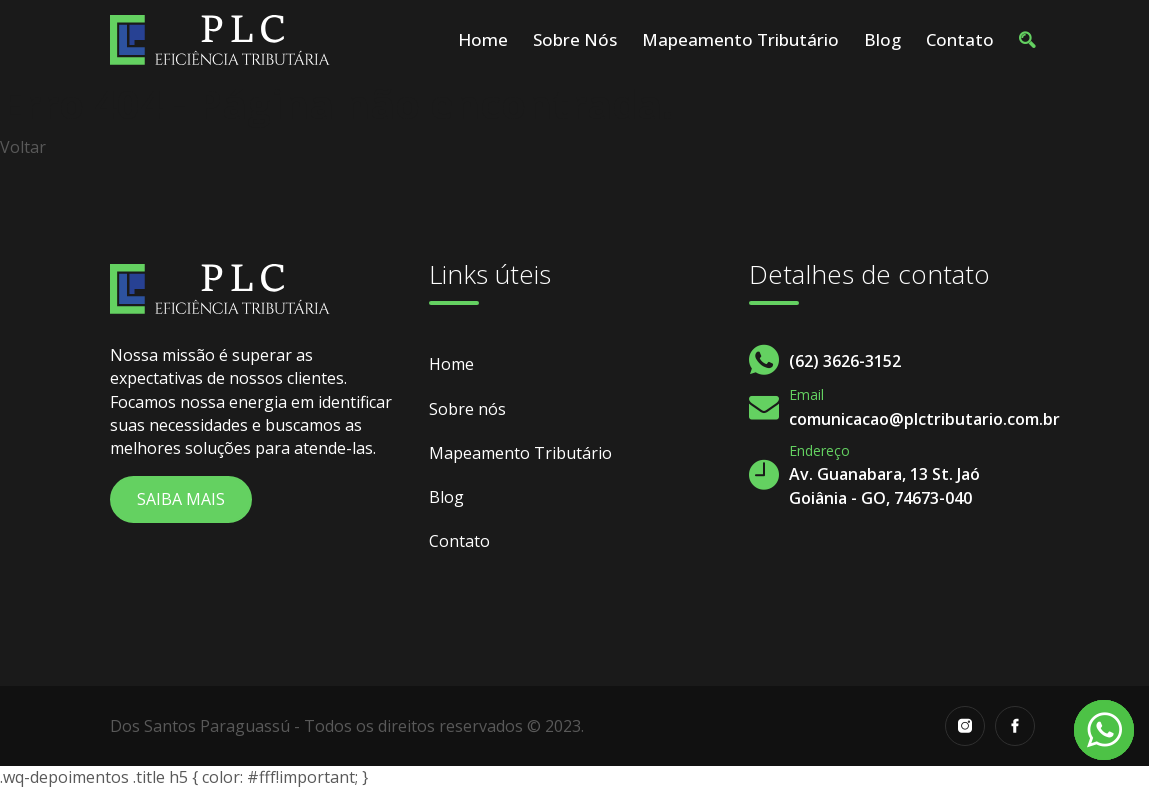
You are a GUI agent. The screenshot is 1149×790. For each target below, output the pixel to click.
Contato (960, 39)
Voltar (23, 147)
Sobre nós (575, 39)
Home (483, 39)
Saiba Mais (181, 499)
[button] (1027, 40)
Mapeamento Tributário (740, 39)
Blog (882, 39)
